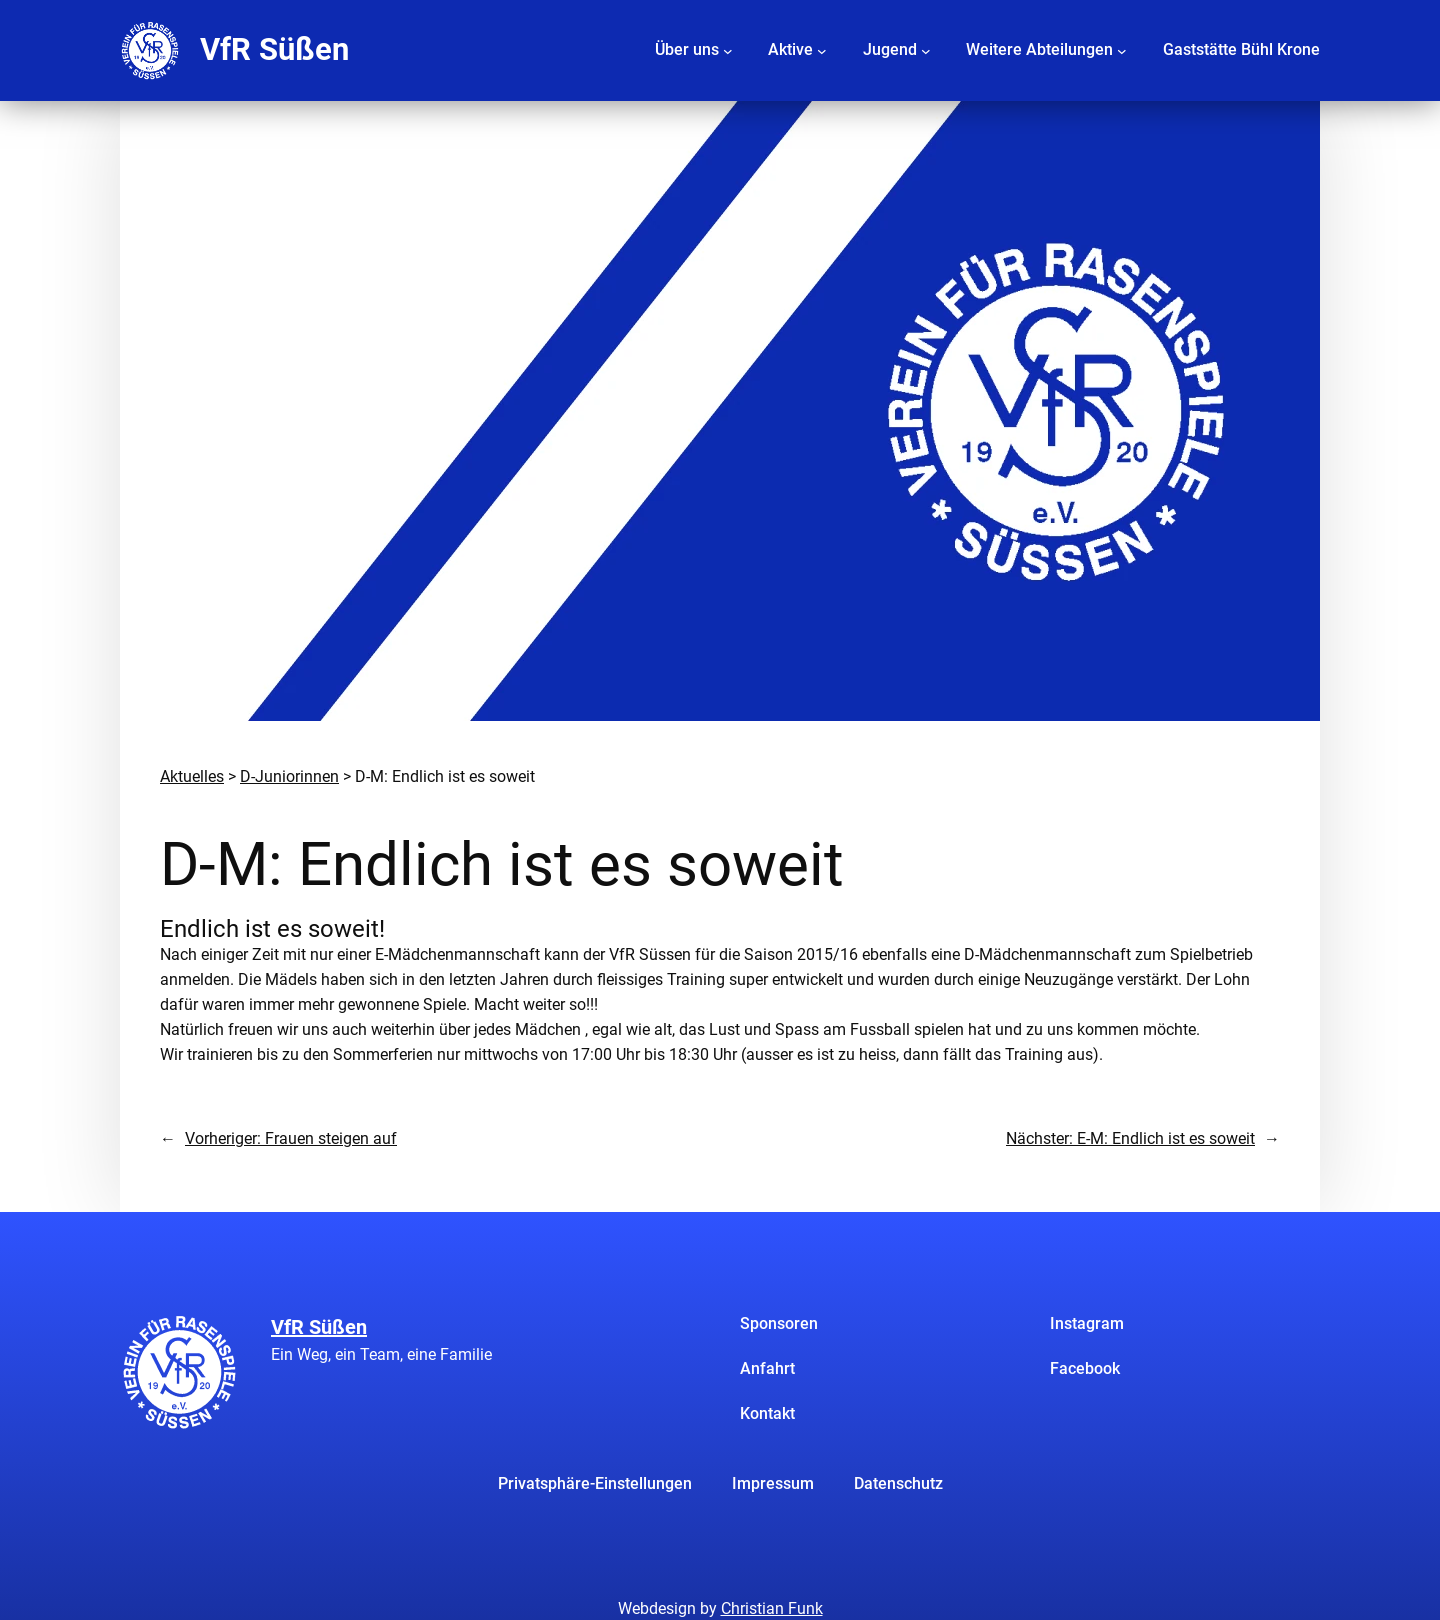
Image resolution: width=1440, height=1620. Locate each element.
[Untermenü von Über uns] (728, 50)
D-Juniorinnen (289, 776)
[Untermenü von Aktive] (822, 50)
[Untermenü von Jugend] (926, 50)
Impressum (773, 1483)
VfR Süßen (274, 49)
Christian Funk (772, 1608)
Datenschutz (898, 1483)
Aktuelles (192, 776)
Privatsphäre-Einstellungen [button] (595, 1483)
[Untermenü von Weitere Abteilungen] (1122, 50)
